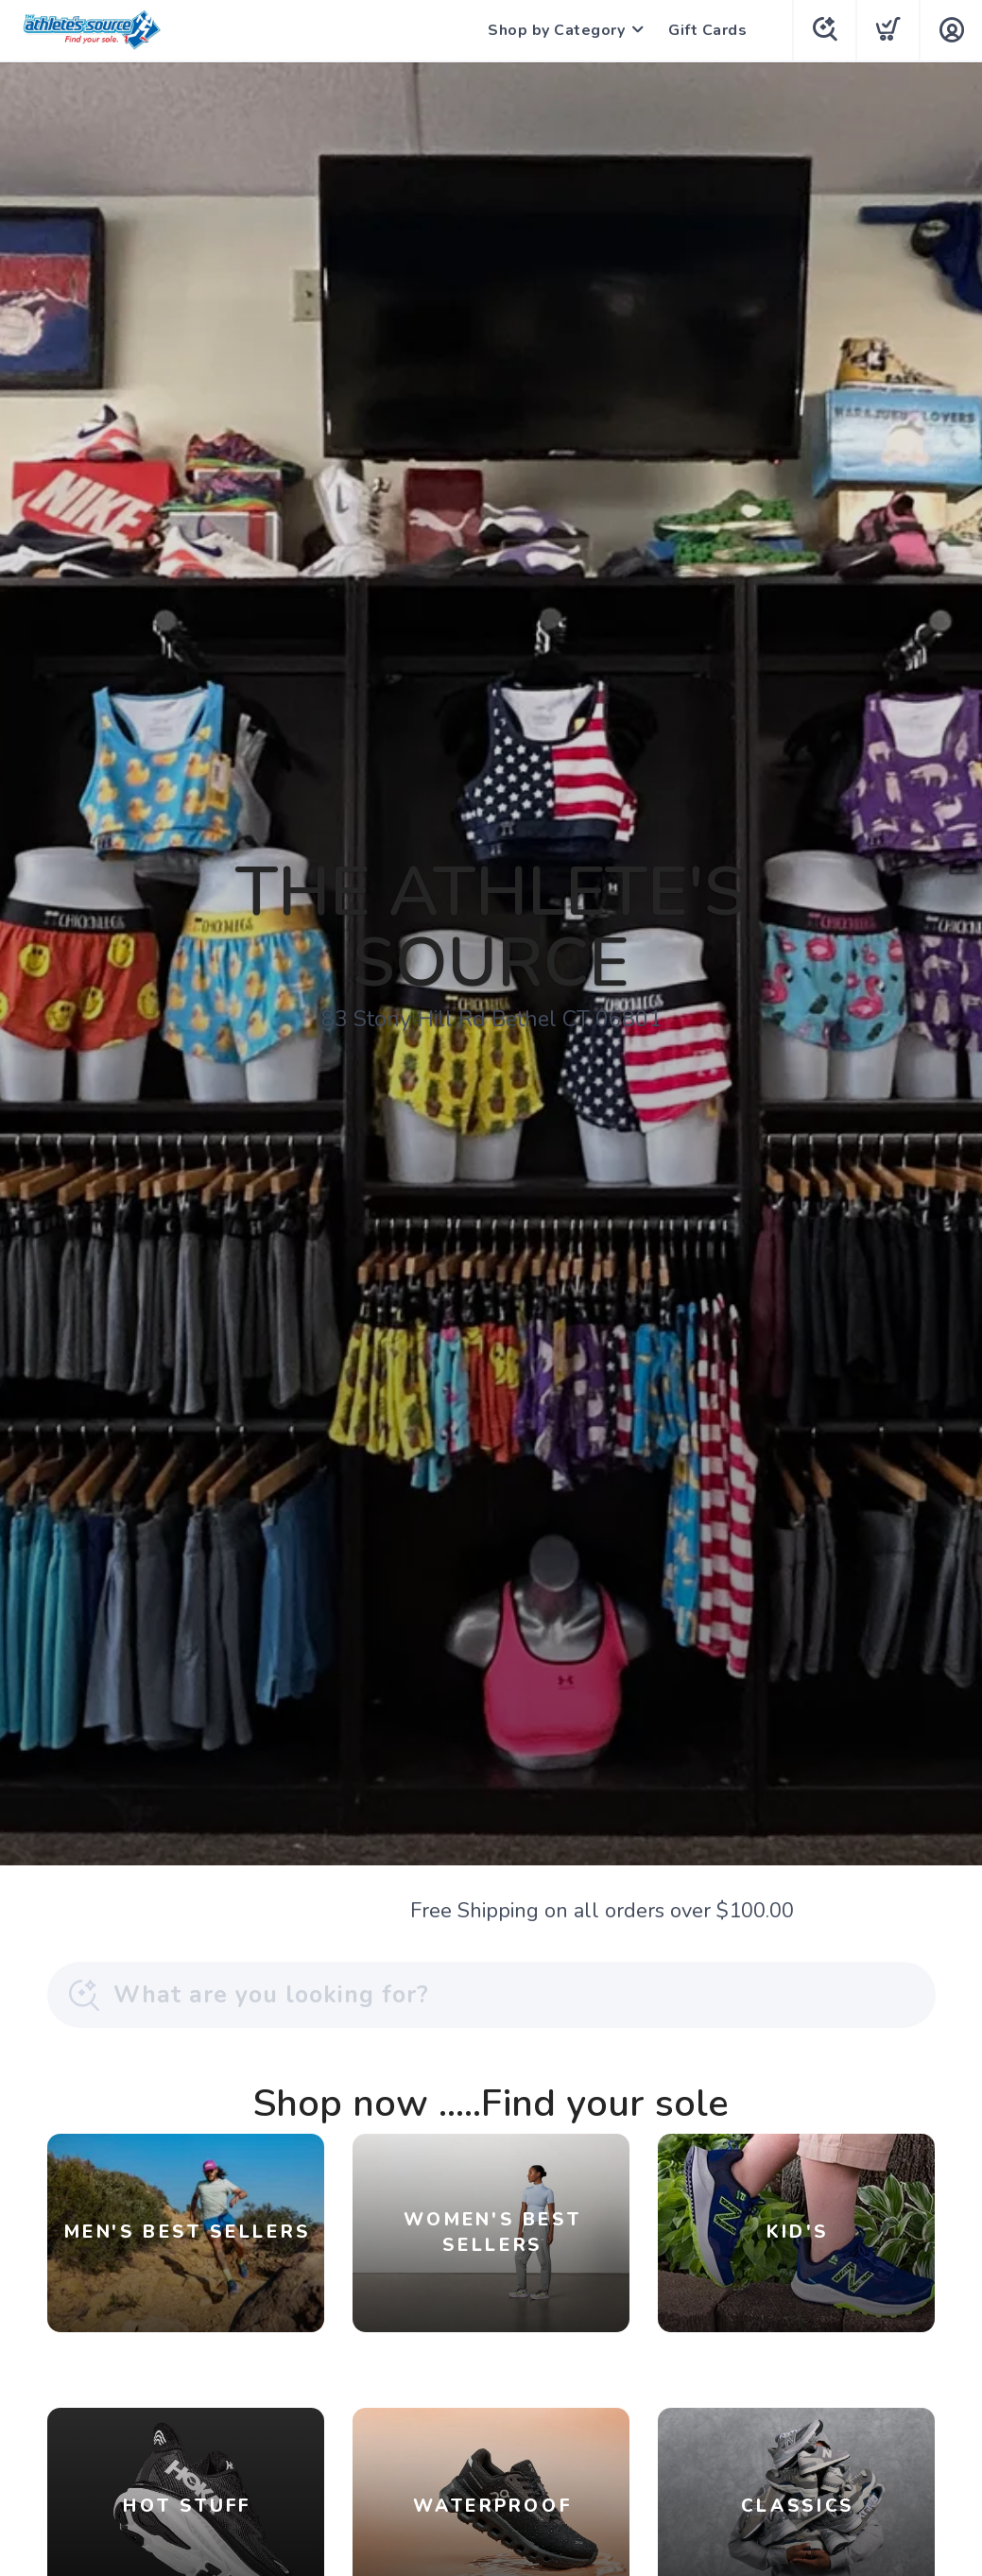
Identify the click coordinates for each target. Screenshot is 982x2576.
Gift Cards (707, 30)
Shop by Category (556, 30)
